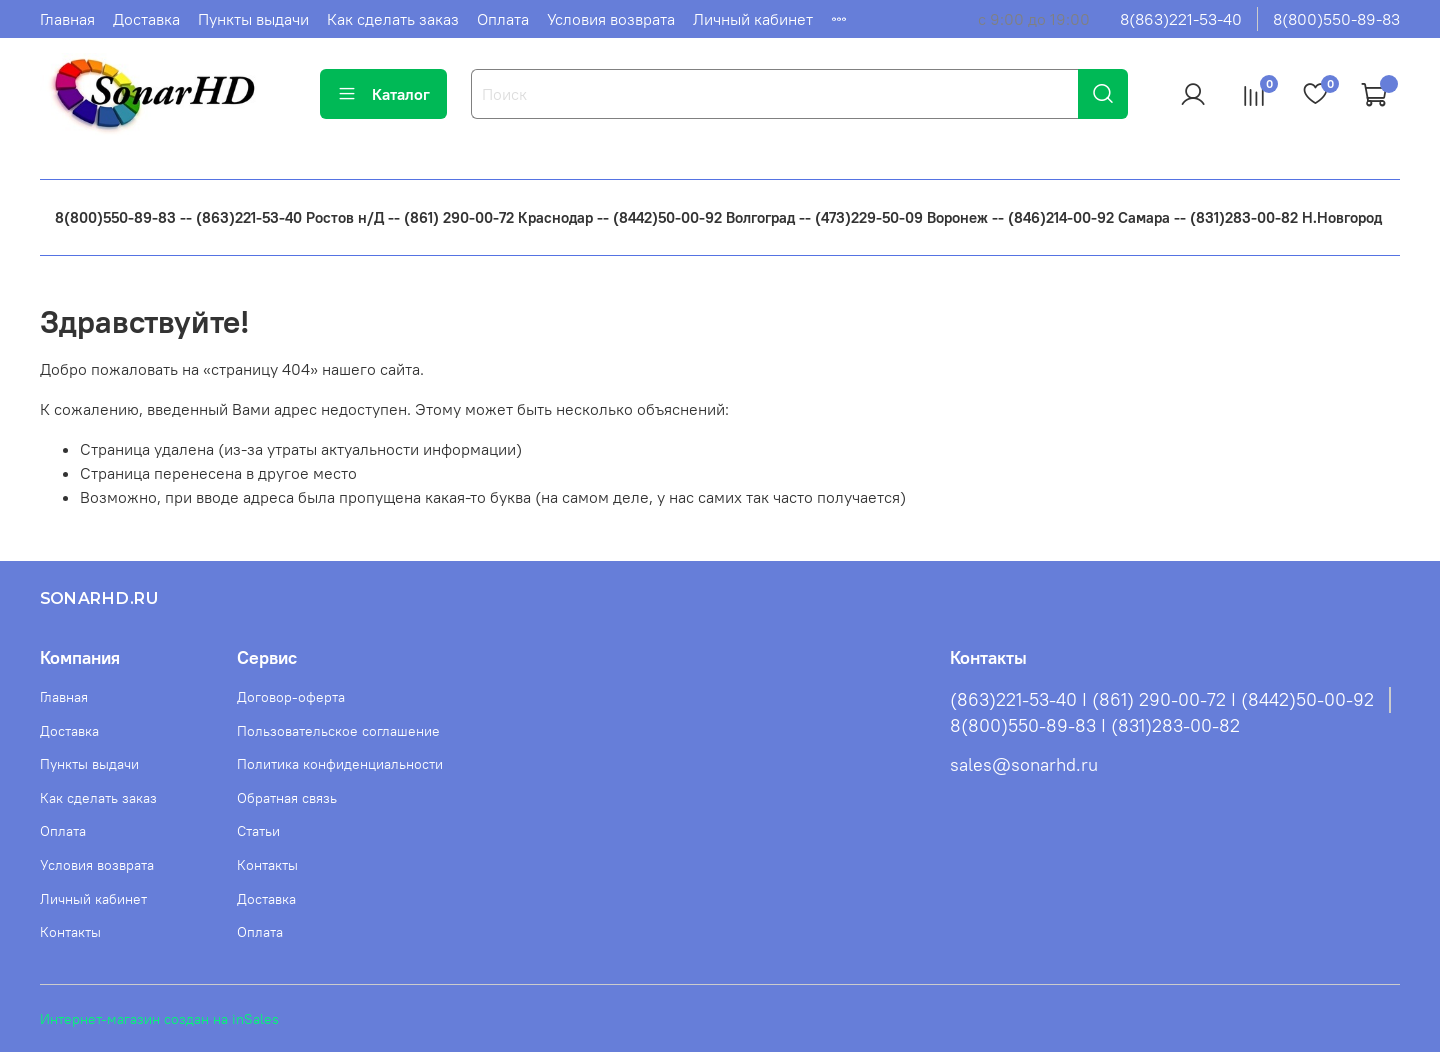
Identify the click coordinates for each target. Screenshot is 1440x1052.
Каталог (383, 94)
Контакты (70, 932)
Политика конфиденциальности (340, 764)
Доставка (146, 19)
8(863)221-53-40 (1181, 19)
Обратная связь (287, 798)
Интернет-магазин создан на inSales (159, 1019)
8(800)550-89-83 (1336, 19)
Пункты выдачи (253, 19)
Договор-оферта (291, 697)
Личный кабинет (753, 19)
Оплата (503, 19)
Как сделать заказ (393, 19)
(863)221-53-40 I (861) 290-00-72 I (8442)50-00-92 (1162, 700)
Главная (67, 19)
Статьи (258, 831)
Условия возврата (611, 19)
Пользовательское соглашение (338, 731)
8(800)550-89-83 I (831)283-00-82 (1095, 726)
